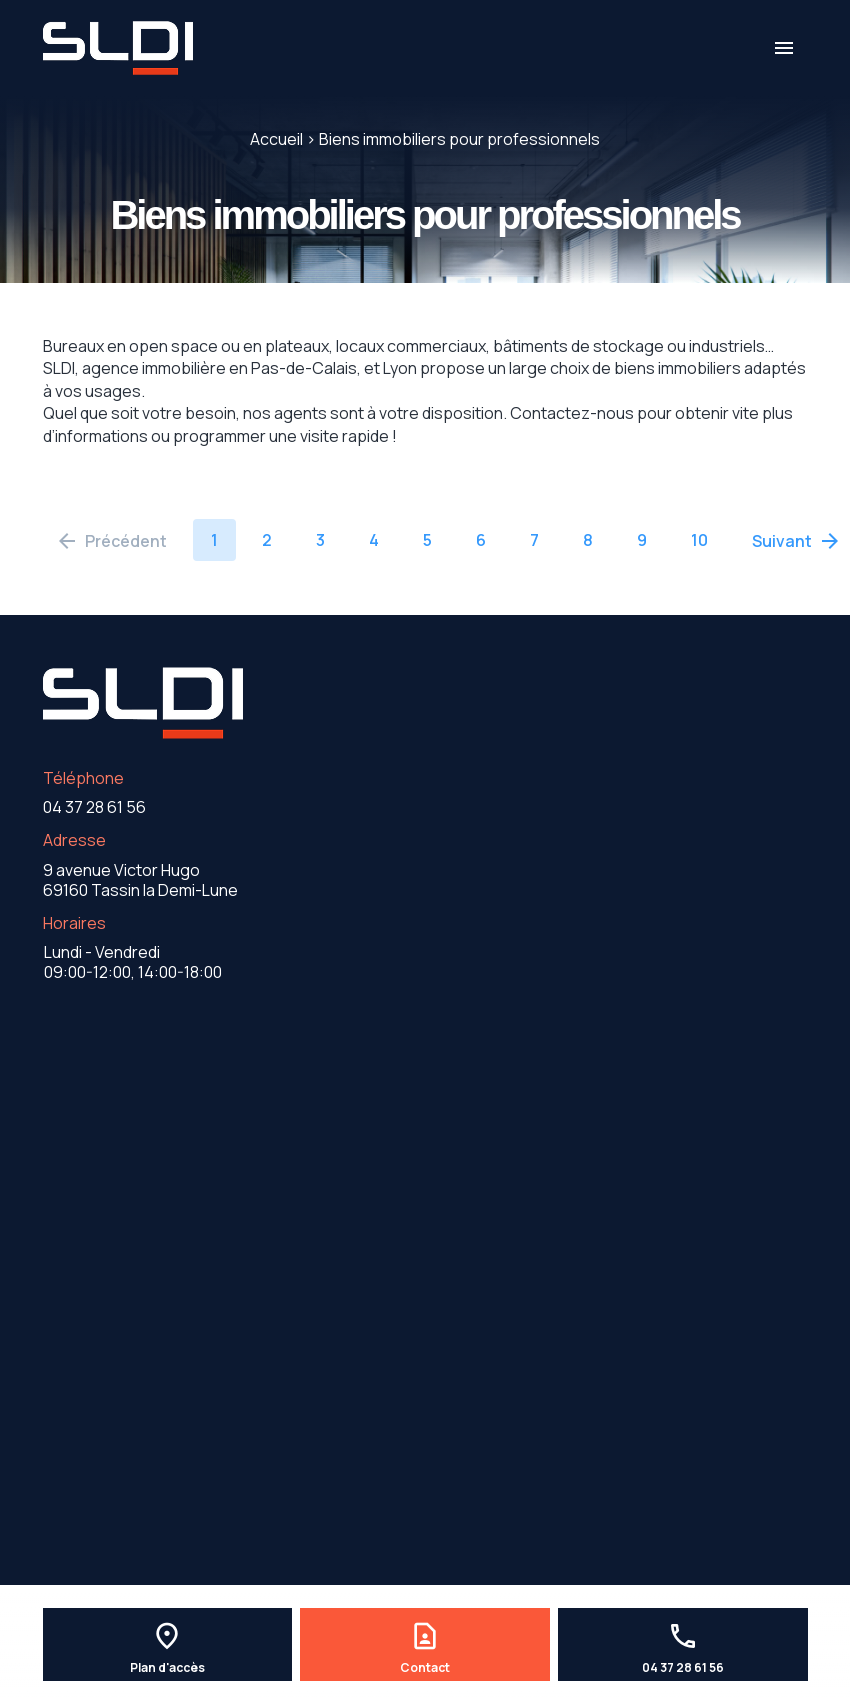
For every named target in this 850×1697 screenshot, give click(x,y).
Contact (425, 1668)
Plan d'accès (167, 1668)
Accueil (276, 139)
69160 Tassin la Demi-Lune (140, 880)
